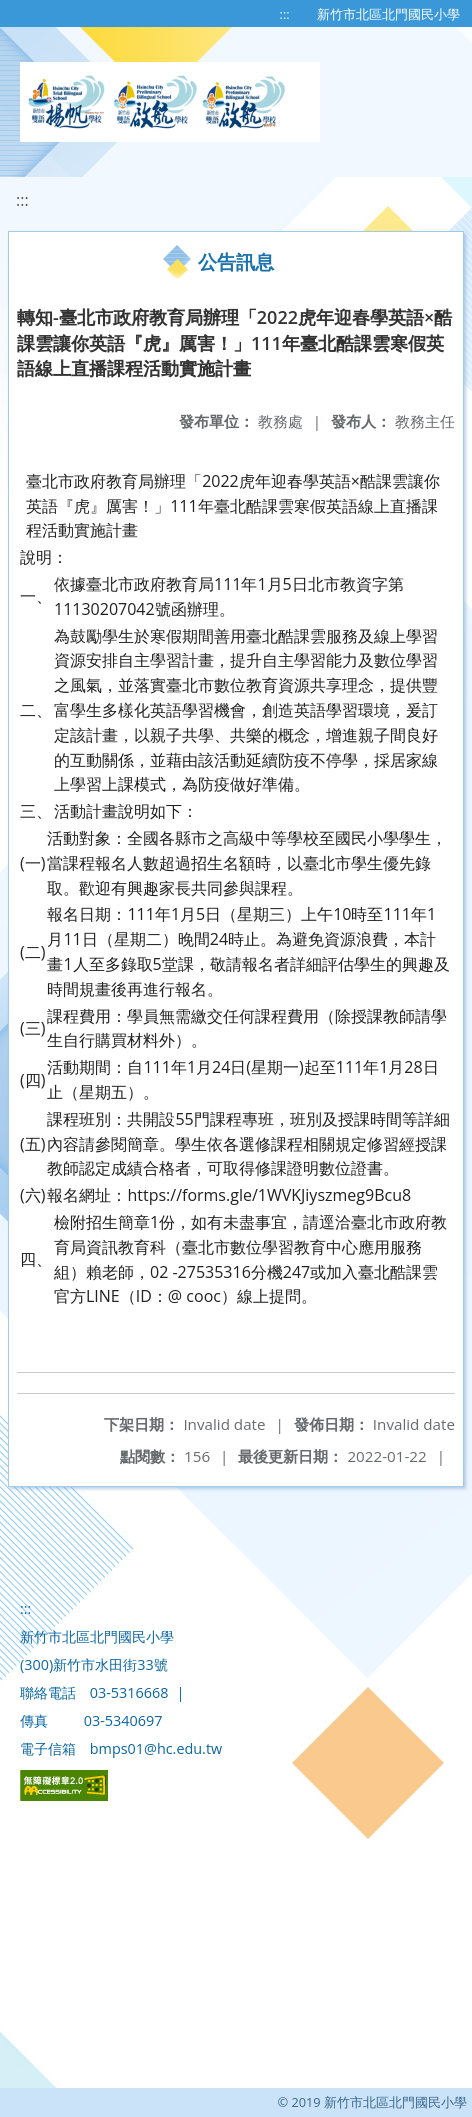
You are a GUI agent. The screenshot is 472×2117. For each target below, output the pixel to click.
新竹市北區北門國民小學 (388, 14)
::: (285, 14)
